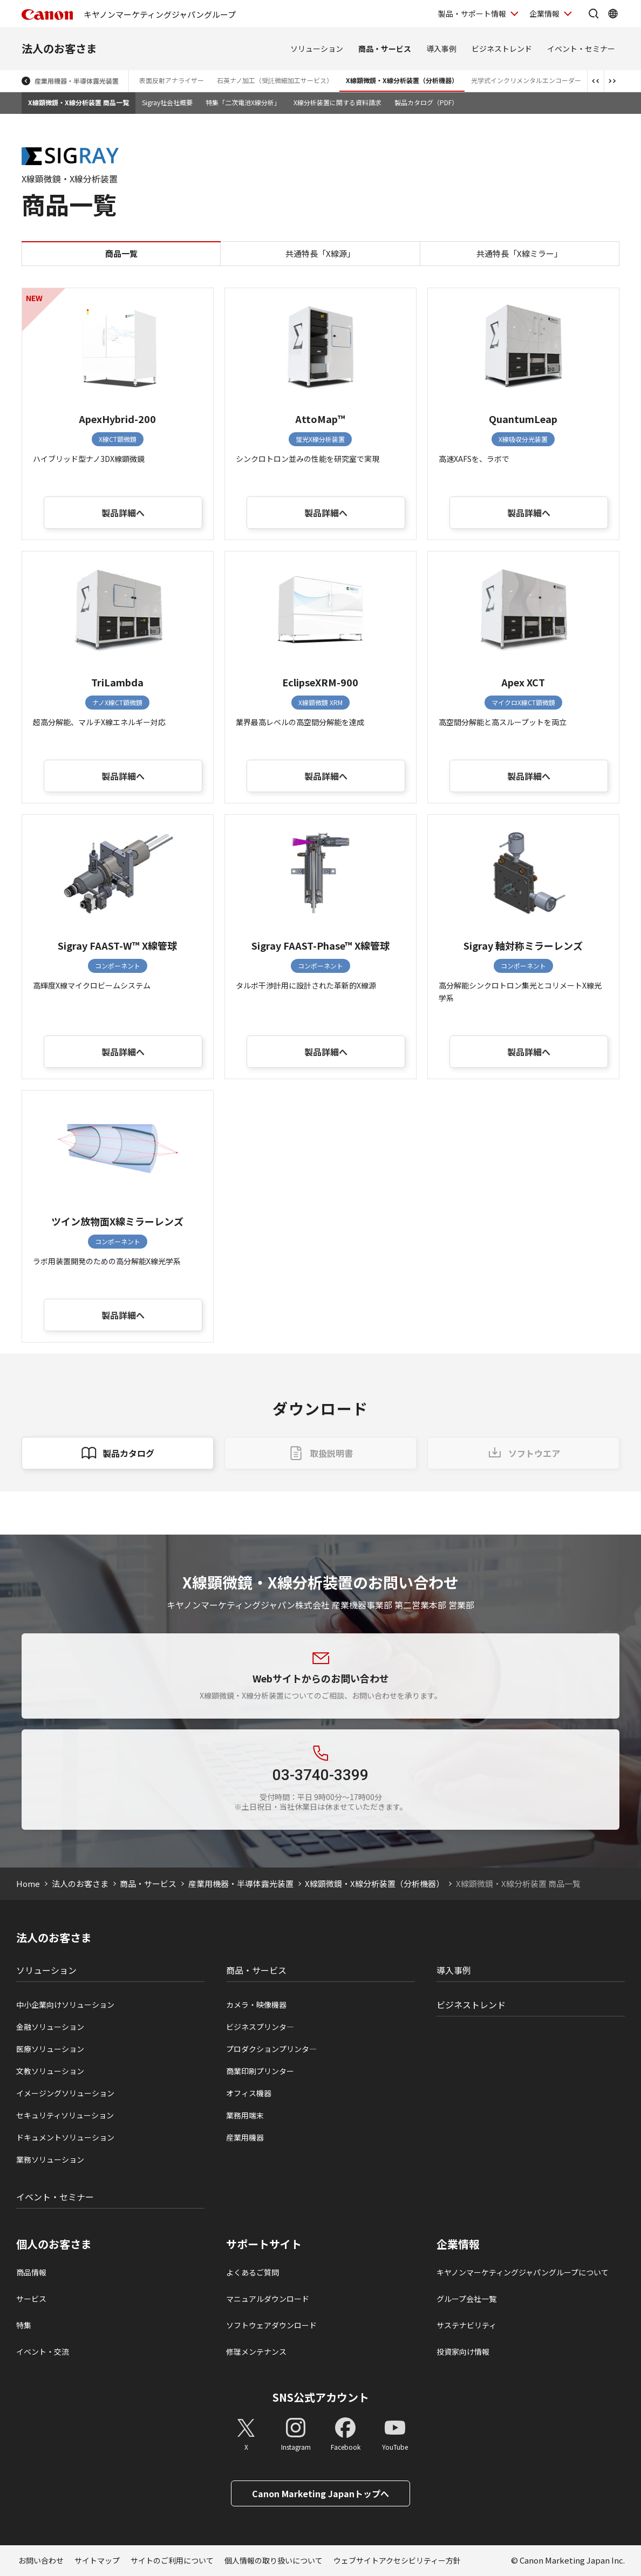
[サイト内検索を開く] (593, 13)
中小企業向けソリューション (65, 2004)
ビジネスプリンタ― (260, 2026)
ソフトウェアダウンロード (271, 2325)
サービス (31, 2298)
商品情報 (31, 2272)
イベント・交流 (42, 2351)
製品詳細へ (123, 512)
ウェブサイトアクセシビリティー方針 (397, 2560)
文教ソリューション (50, 2071)
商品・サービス (384, 48)
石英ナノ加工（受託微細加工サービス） (275, 80)
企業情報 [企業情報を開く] (544, 13)
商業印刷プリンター (260, 2071)
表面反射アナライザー (171, 80)
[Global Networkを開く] (612, 13)
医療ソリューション (50, 2048)
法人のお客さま (59, 48)
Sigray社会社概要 (167, 102)
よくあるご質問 (252, 2272)
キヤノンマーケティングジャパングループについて (523, 2272)
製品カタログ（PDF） (426, 102)
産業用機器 (245, 2137)
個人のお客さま (54, 2244)
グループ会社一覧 (466, 2298)
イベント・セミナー (581, 48)
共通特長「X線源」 (320, 253)
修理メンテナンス (256, 2351)
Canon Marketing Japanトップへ (320, 2493)
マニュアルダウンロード (267, 2298)
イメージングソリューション (65, 2093)
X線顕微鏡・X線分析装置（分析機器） (402, 80)
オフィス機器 (248, 2093)
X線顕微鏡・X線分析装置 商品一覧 (78, 102)
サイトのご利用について (172, 2560)
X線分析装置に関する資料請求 (337, 102)
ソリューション (316, 48)
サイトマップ (97, 2560)
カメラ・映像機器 (256, 2004)
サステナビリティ (466, 2325)
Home (28, 1883)
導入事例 (441, 48)
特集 (23, 2325)
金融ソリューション (50, 2026)
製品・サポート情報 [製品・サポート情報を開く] (472, 13)
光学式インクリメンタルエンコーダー (526, 80)
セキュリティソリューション (65, 2115)
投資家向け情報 (463, 2351)
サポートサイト (264, 2244)
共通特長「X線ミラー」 (519, 253)
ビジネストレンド (502, 48)
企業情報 (458, 2244)
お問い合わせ (41, 2560)
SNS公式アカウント (320, 2397)
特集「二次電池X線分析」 (243, 102)
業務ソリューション (50, 2159)
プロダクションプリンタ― (271, 2048)
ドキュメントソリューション (65, 2137)
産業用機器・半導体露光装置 (77, 80)
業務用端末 (245, 2115)
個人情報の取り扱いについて (273, 2560)
